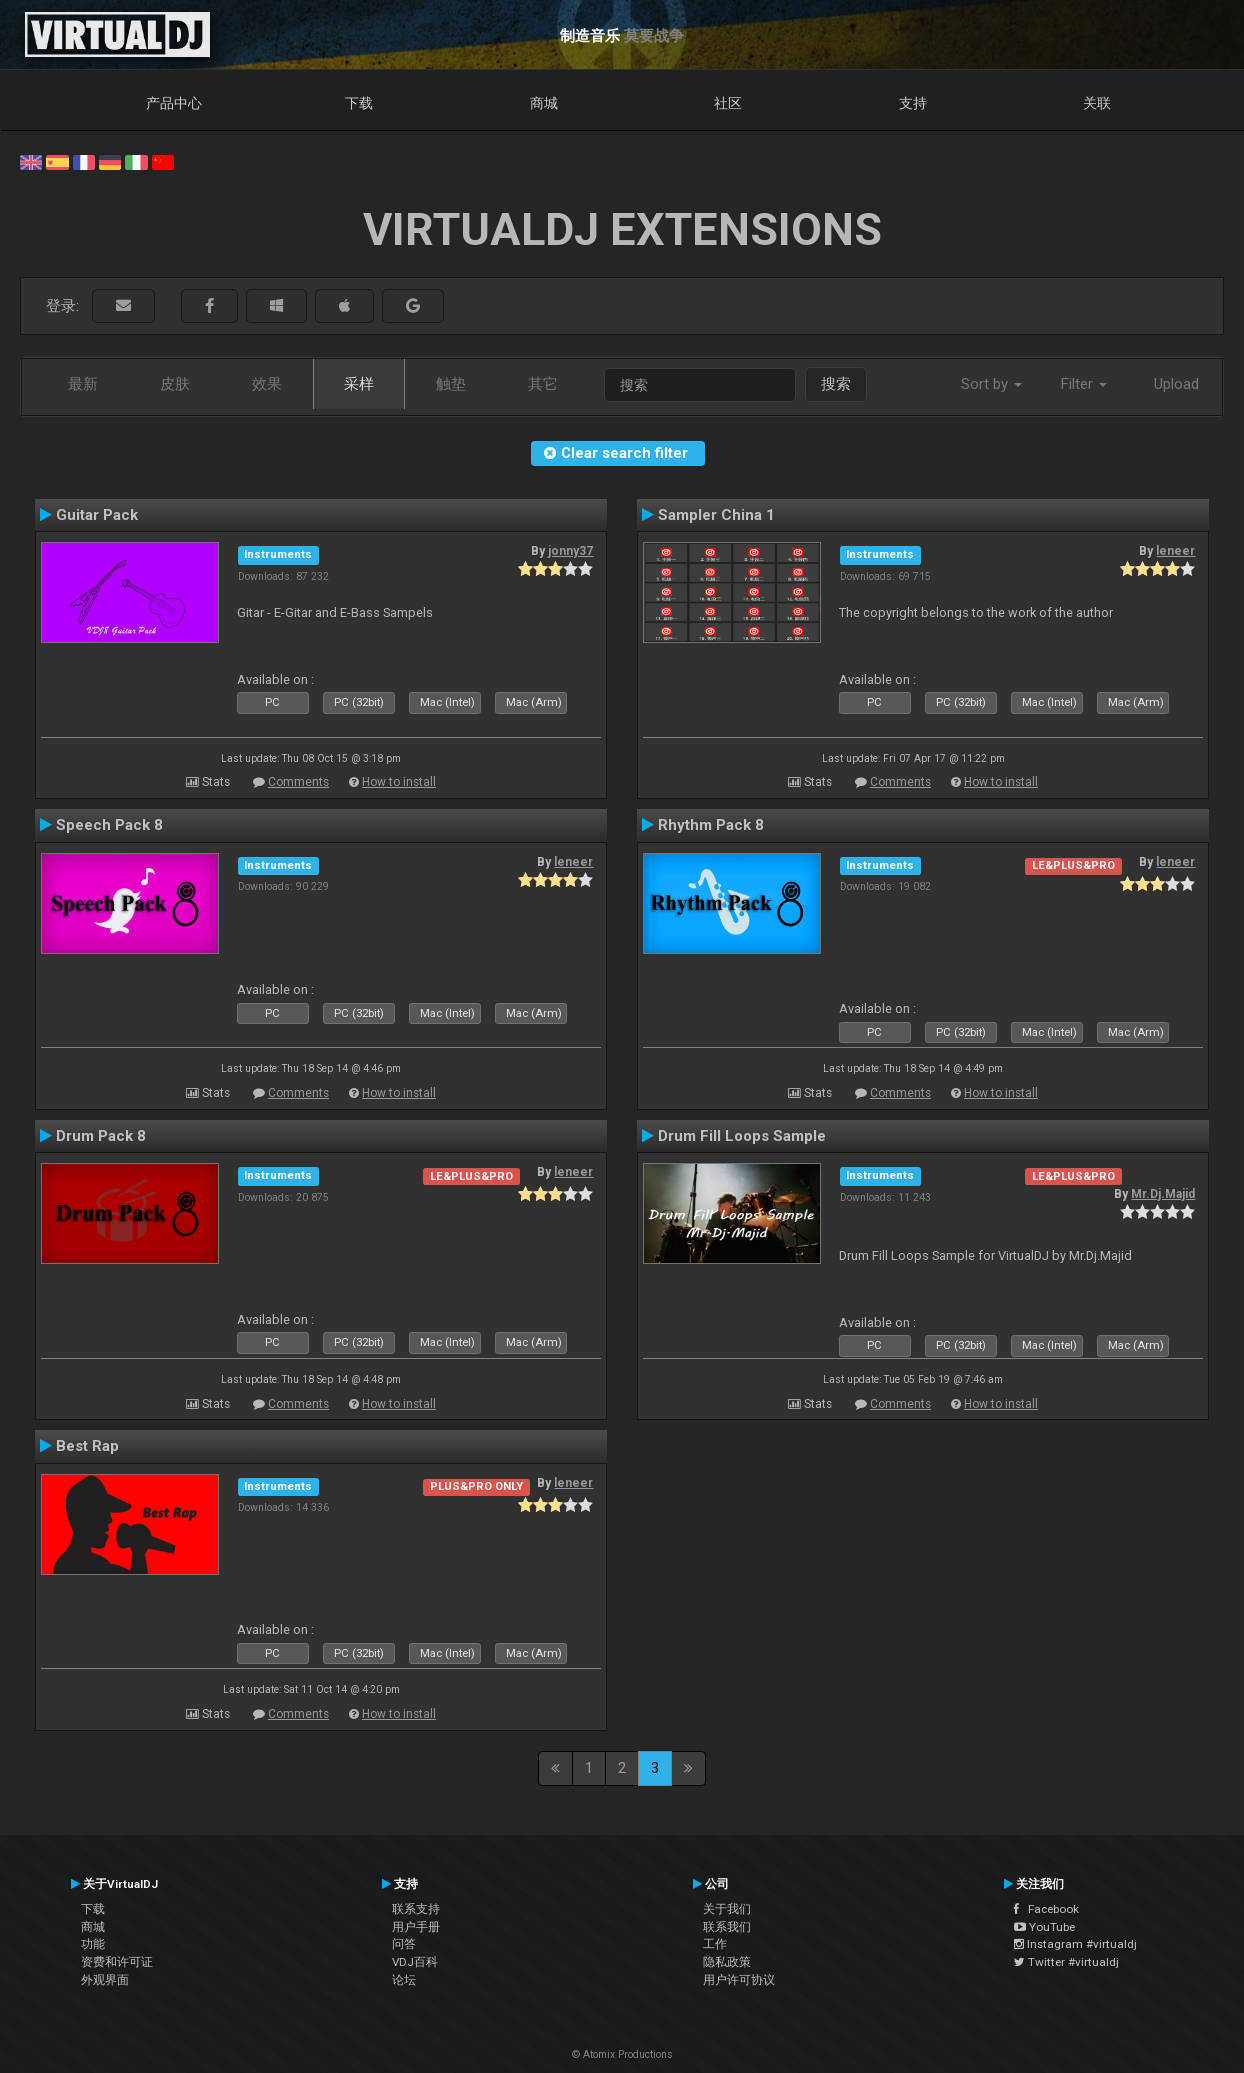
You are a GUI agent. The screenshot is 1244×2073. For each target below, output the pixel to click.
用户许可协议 (739, 1980)
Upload (1176, 384)
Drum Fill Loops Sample (742, 1136)
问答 (404, 1944)
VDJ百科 (415, 1962)
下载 (359, 103)
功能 (93, 1944)
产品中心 (174, 103)
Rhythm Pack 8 (711, 825)
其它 (543, 384)
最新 (83, 384)
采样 (359, 384)
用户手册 (416, 1927)
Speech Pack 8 (109, 825)
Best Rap (87, 1446)
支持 (913, 103)
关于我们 (727, 1909)
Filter (1084, 384)
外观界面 (105, 1980)
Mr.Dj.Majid (1163, 1194)
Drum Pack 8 (101, 1136)
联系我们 (727, 1927)
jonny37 (570, 551)
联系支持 (416, 1909)
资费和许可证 (117, 1962)
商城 (544, 103)
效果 (267, 384)
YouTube (1044, 1927)
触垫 (451, 384)
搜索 (836, 384)
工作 (715, 1944)
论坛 (404, 1980)
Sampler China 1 (716, 515)
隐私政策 (727, 1962)
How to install (399, 782)
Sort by (991, 384)
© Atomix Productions (622, 2054)
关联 (1097, 103)
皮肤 (175, 384)
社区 (728, 103)
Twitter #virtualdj (1066, 1962)
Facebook (1046, 1909)
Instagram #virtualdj (1075, 1944)
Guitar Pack (97, 515)
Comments (298, 782)
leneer (1175, 551)
